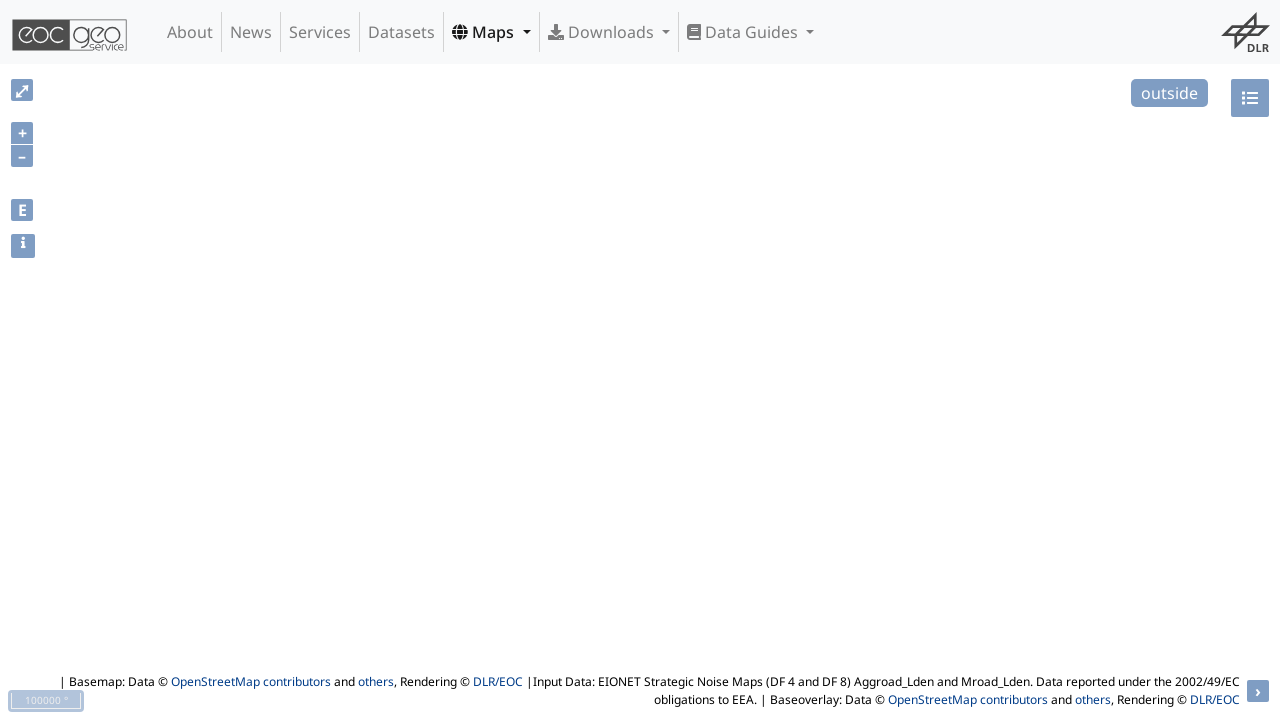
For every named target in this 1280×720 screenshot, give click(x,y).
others (376, 681)
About (190, 32)
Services (320, 32)
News (251, 32)
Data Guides (744, 32)
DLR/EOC (498, 681)
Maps (485, 32)
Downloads (603, 32)
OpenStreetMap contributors (251, 681)
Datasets (401, 32)
